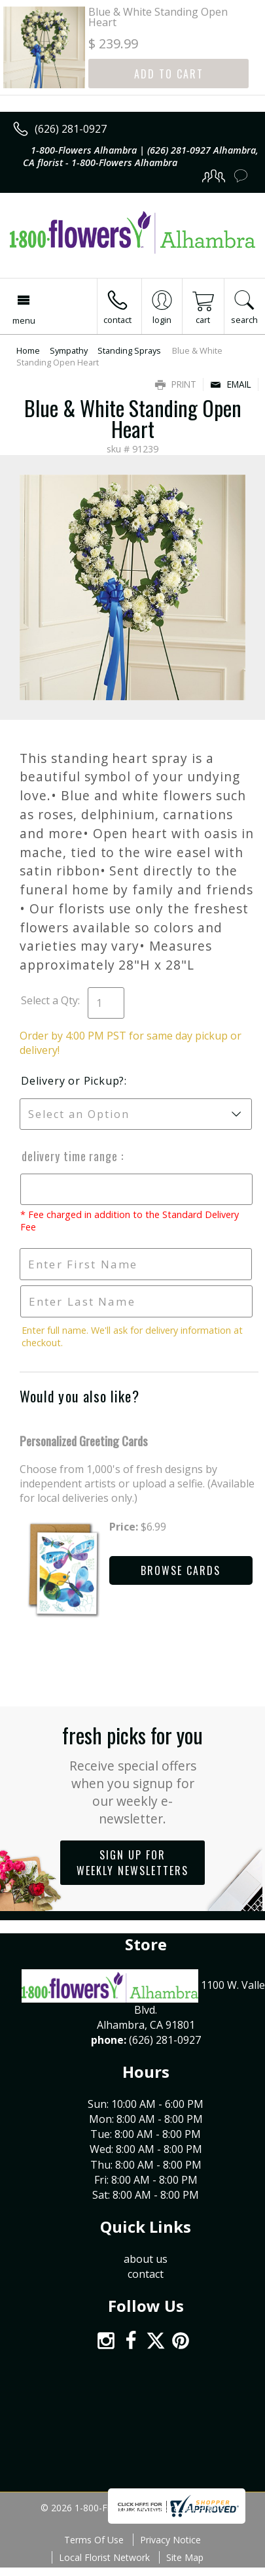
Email (230, 384)
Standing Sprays (129, 350)
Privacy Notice (170, 2540)
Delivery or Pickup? (72, 1081)
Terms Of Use (94, 2540)
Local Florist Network (104, 2557)
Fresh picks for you (132, 1773)
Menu (23, 320)
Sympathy (69, 350)
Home (28, 350)
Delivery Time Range (70, 1155)
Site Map (184, 2557)
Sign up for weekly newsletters (132, 1862)
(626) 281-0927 (71, 129)
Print (175, 384)
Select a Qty (49, 1000)
